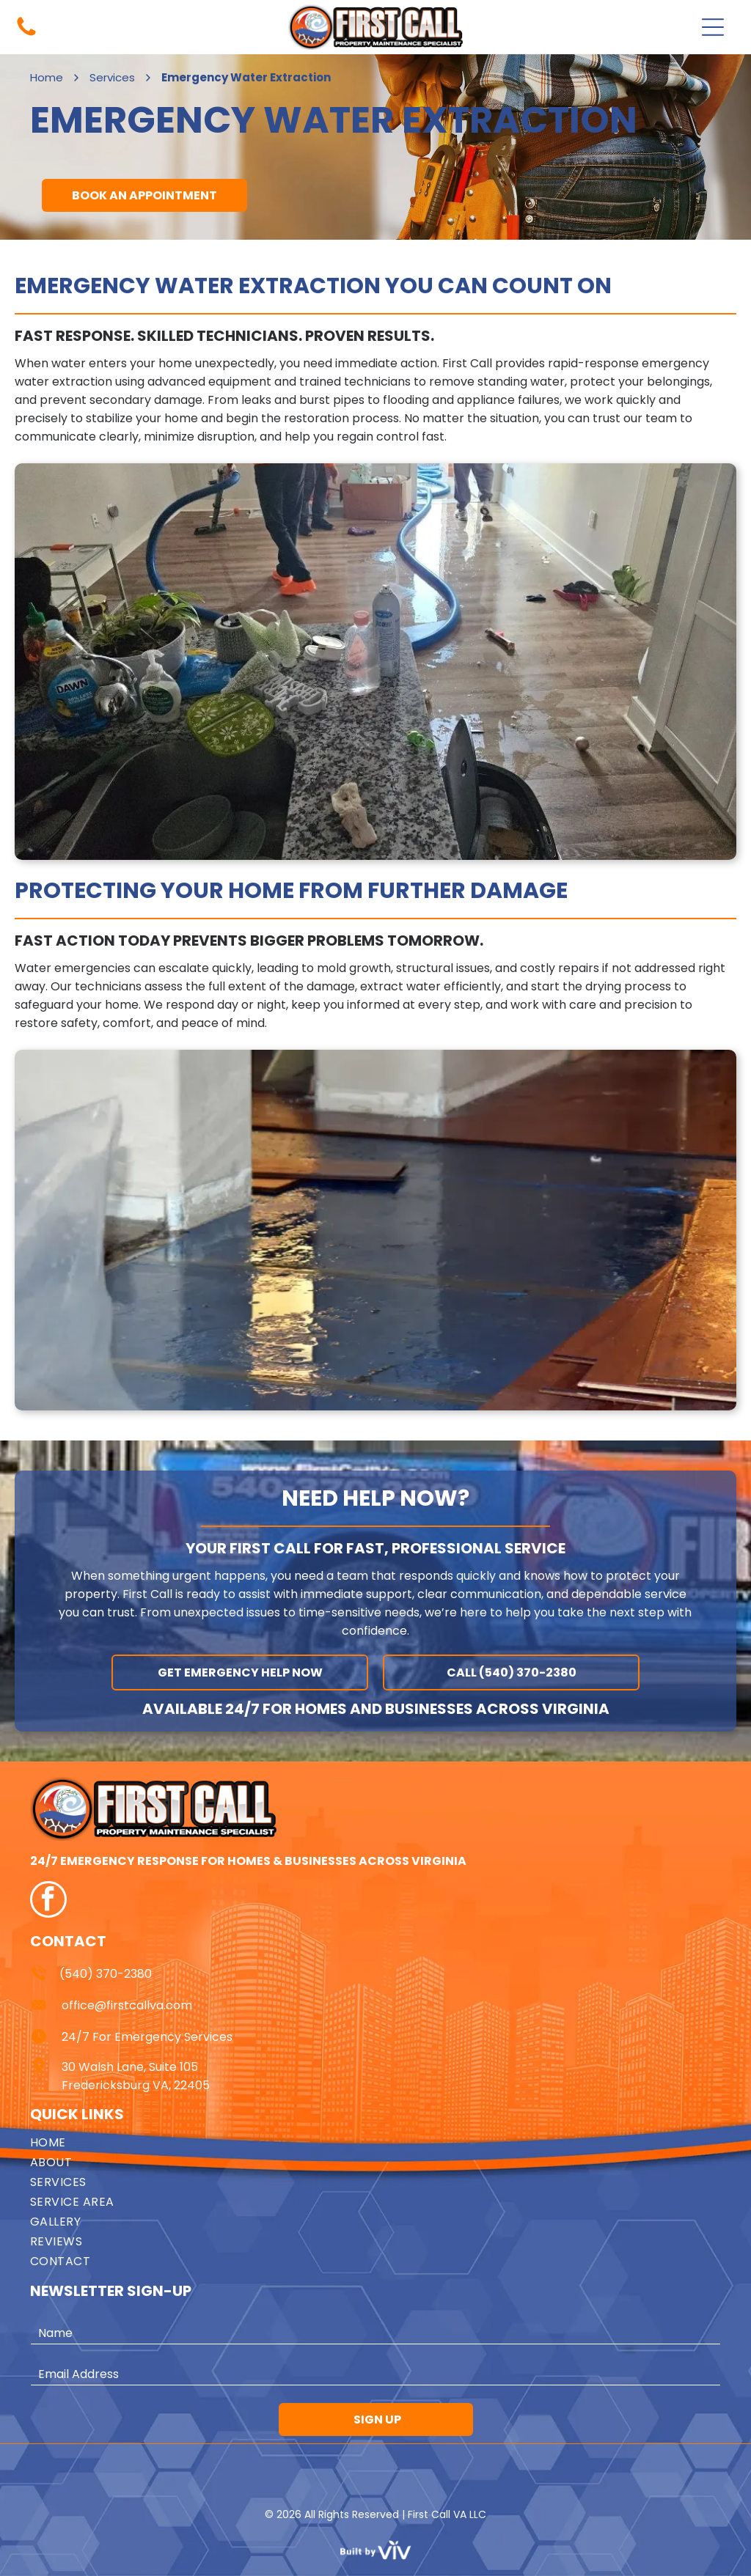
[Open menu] (713, 27)
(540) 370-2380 (105, 1973)
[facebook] (48, 1901)
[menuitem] (375, 2142)
